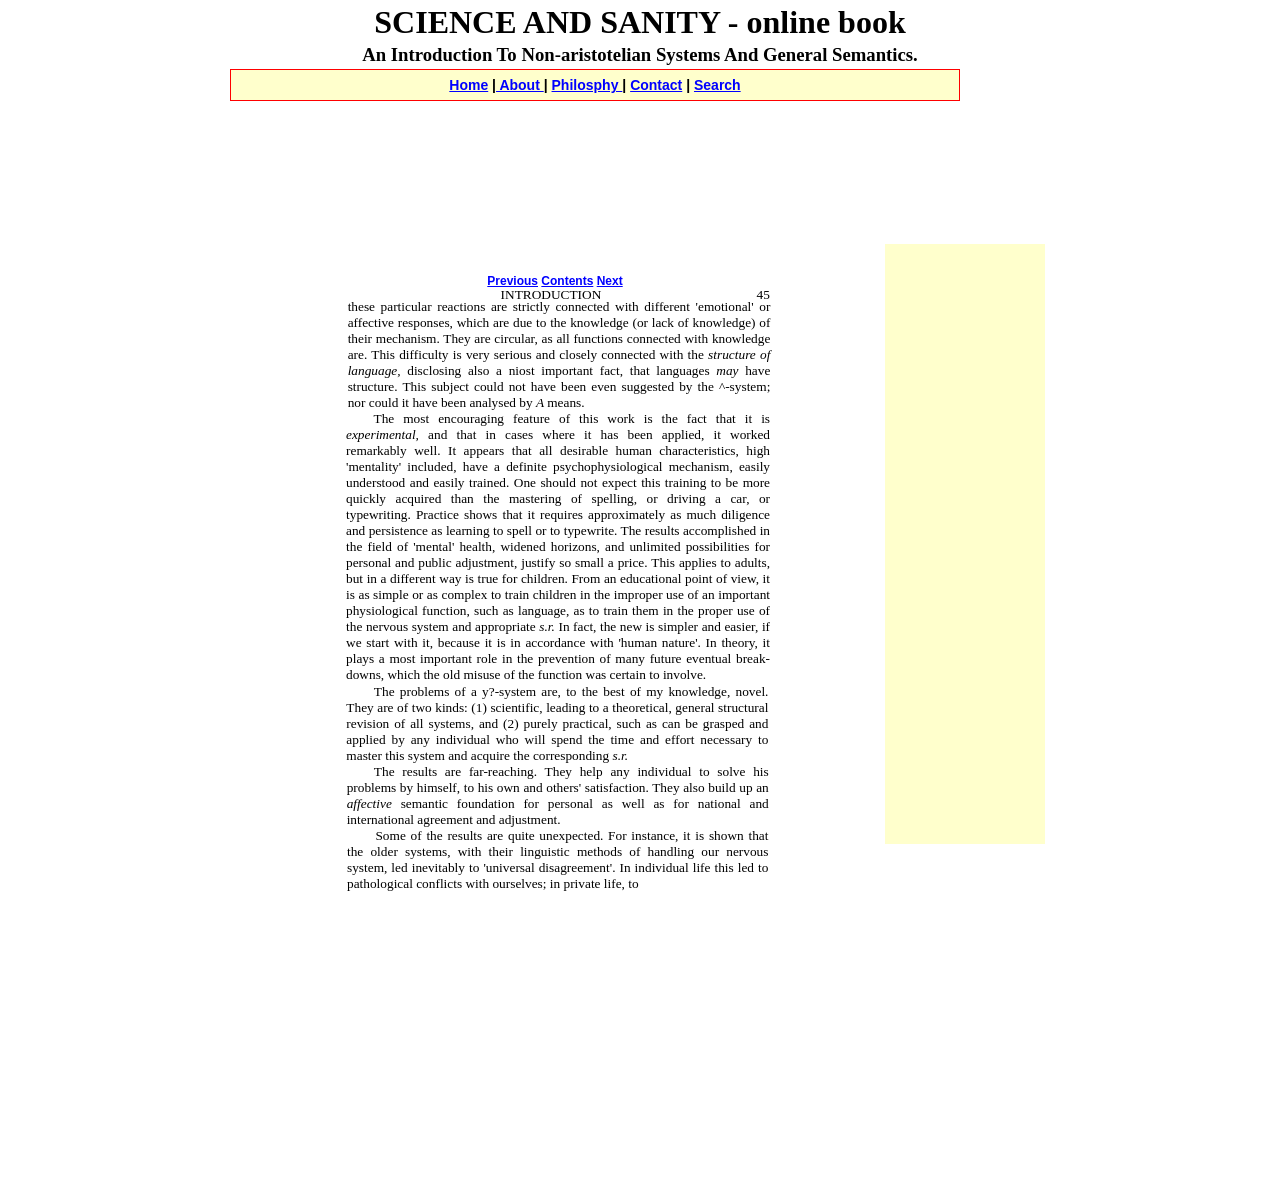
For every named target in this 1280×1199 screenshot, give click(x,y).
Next (610, 281)
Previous (512, 281)
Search (717, 85)
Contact (656, 85)
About (520, 85)
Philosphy (587, 85)
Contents (567, 281)
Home (468, 85)
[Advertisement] (640, 123)
